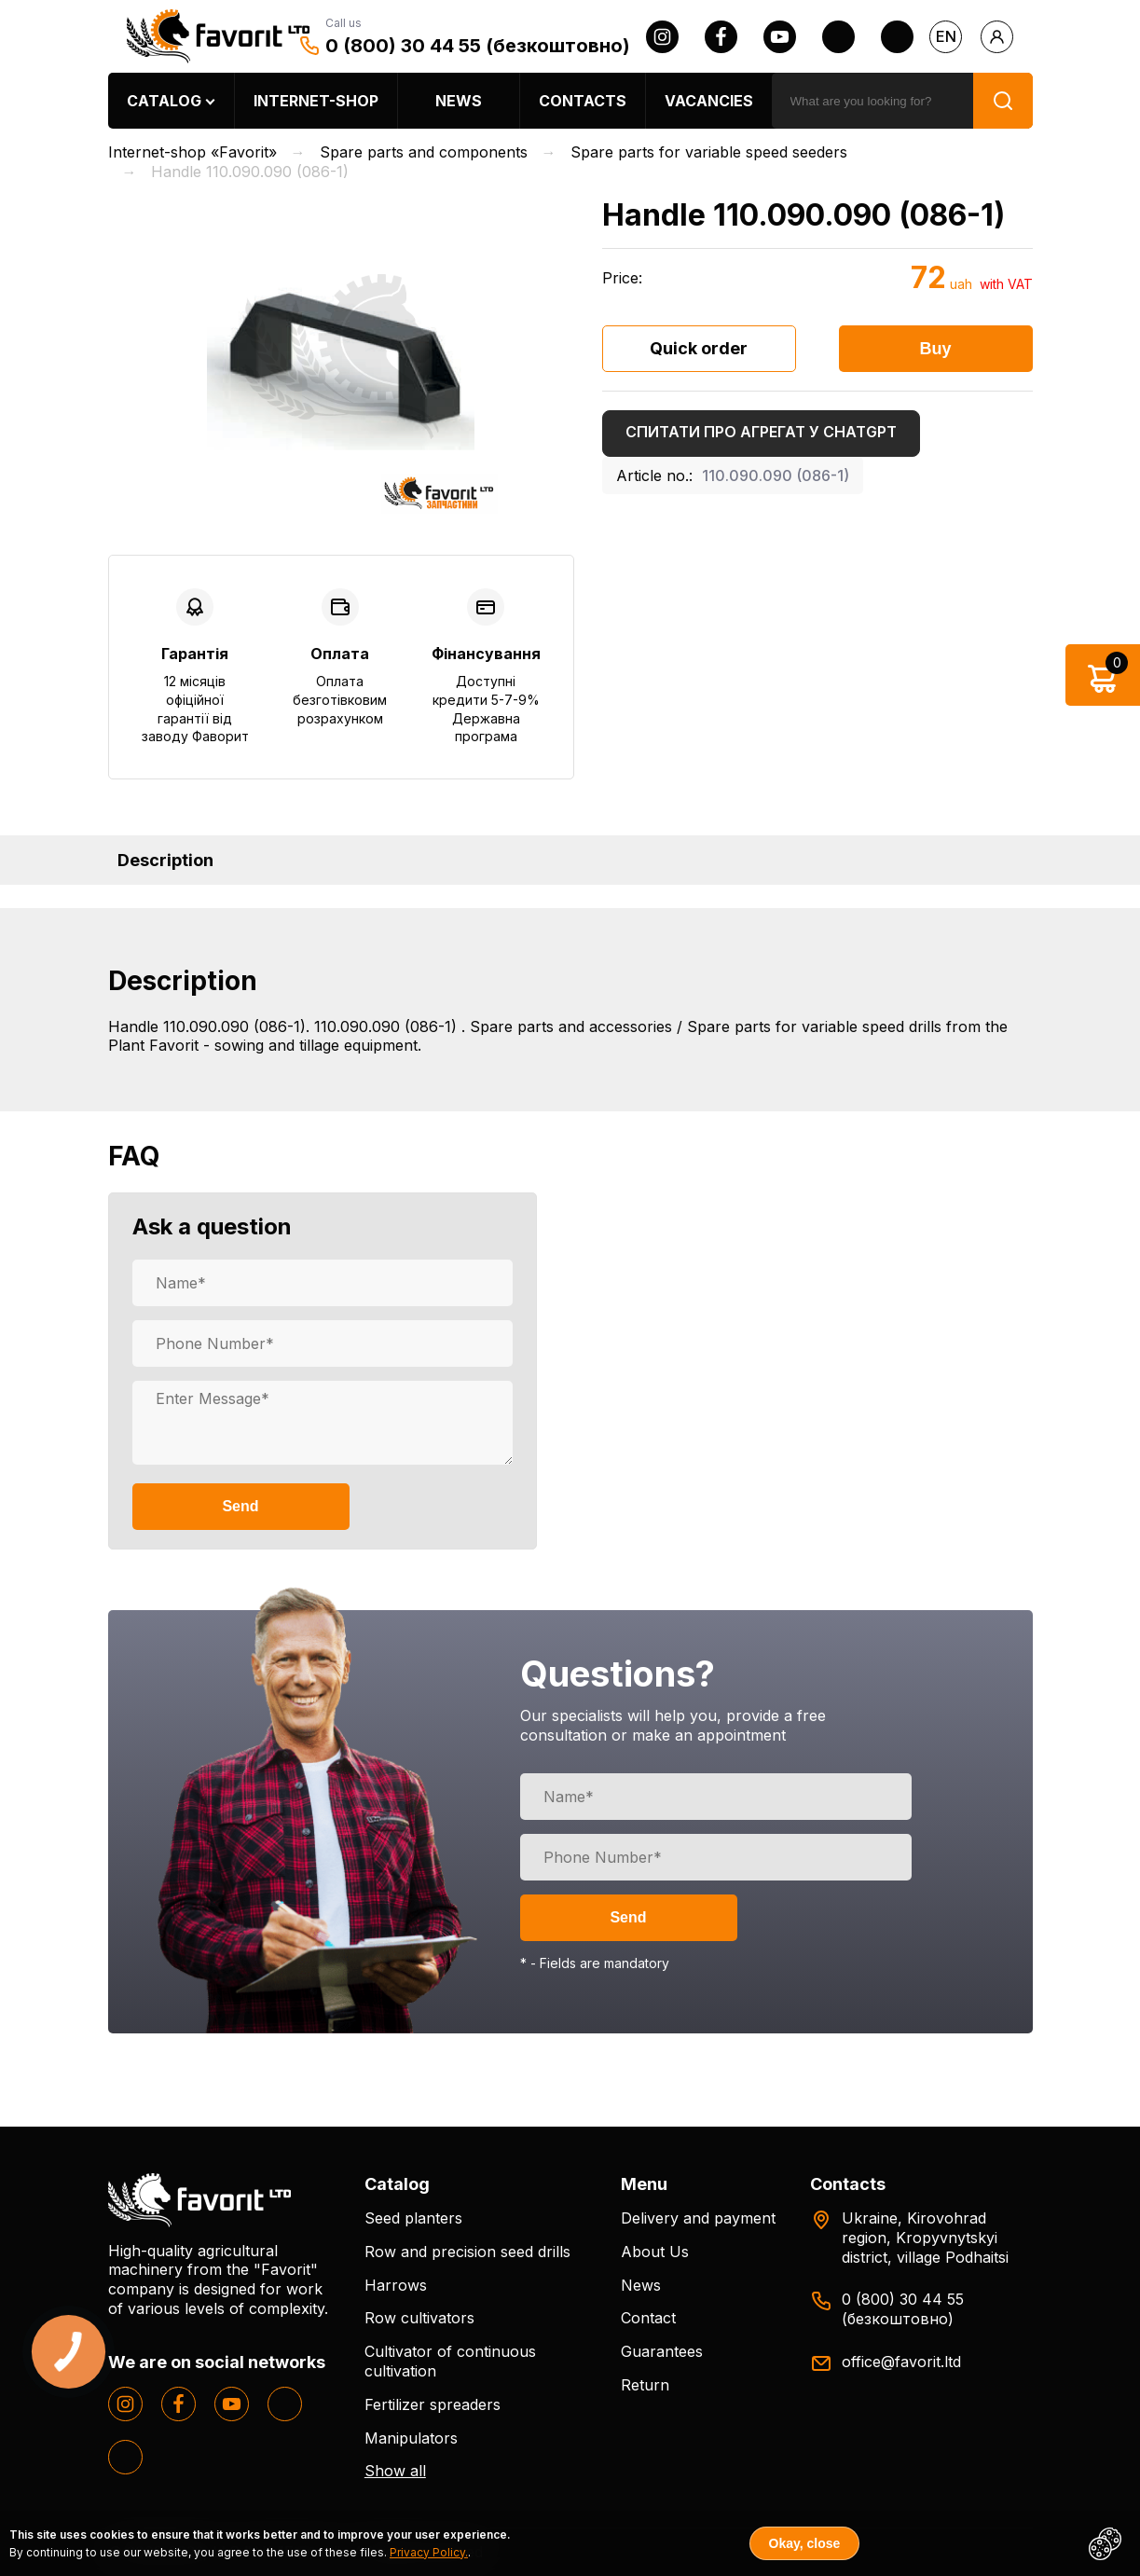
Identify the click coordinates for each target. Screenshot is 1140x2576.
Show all (395, 2470)
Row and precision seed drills (467, 2251)
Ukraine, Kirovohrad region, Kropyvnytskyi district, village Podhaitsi (925, 2237)
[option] (341, 356)
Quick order (699, 348)
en (946, 36)
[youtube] (779, 37)
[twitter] (838, 37)
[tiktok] (897, 37)
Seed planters (413, 2218)
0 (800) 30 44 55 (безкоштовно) (477, 45)
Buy (935, 348)
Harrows (395, 2285)
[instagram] (662, 37)
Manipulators (411, 2438)
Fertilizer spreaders (432, 2404)
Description (165, 860)
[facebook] (721, 37)
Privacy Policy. (429, 2552)
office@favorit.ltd (901, 2361)
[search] (872, 101)
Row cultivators (419, 2317)
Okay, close (805, 2543)
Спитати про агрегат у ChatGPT (761, 431)
